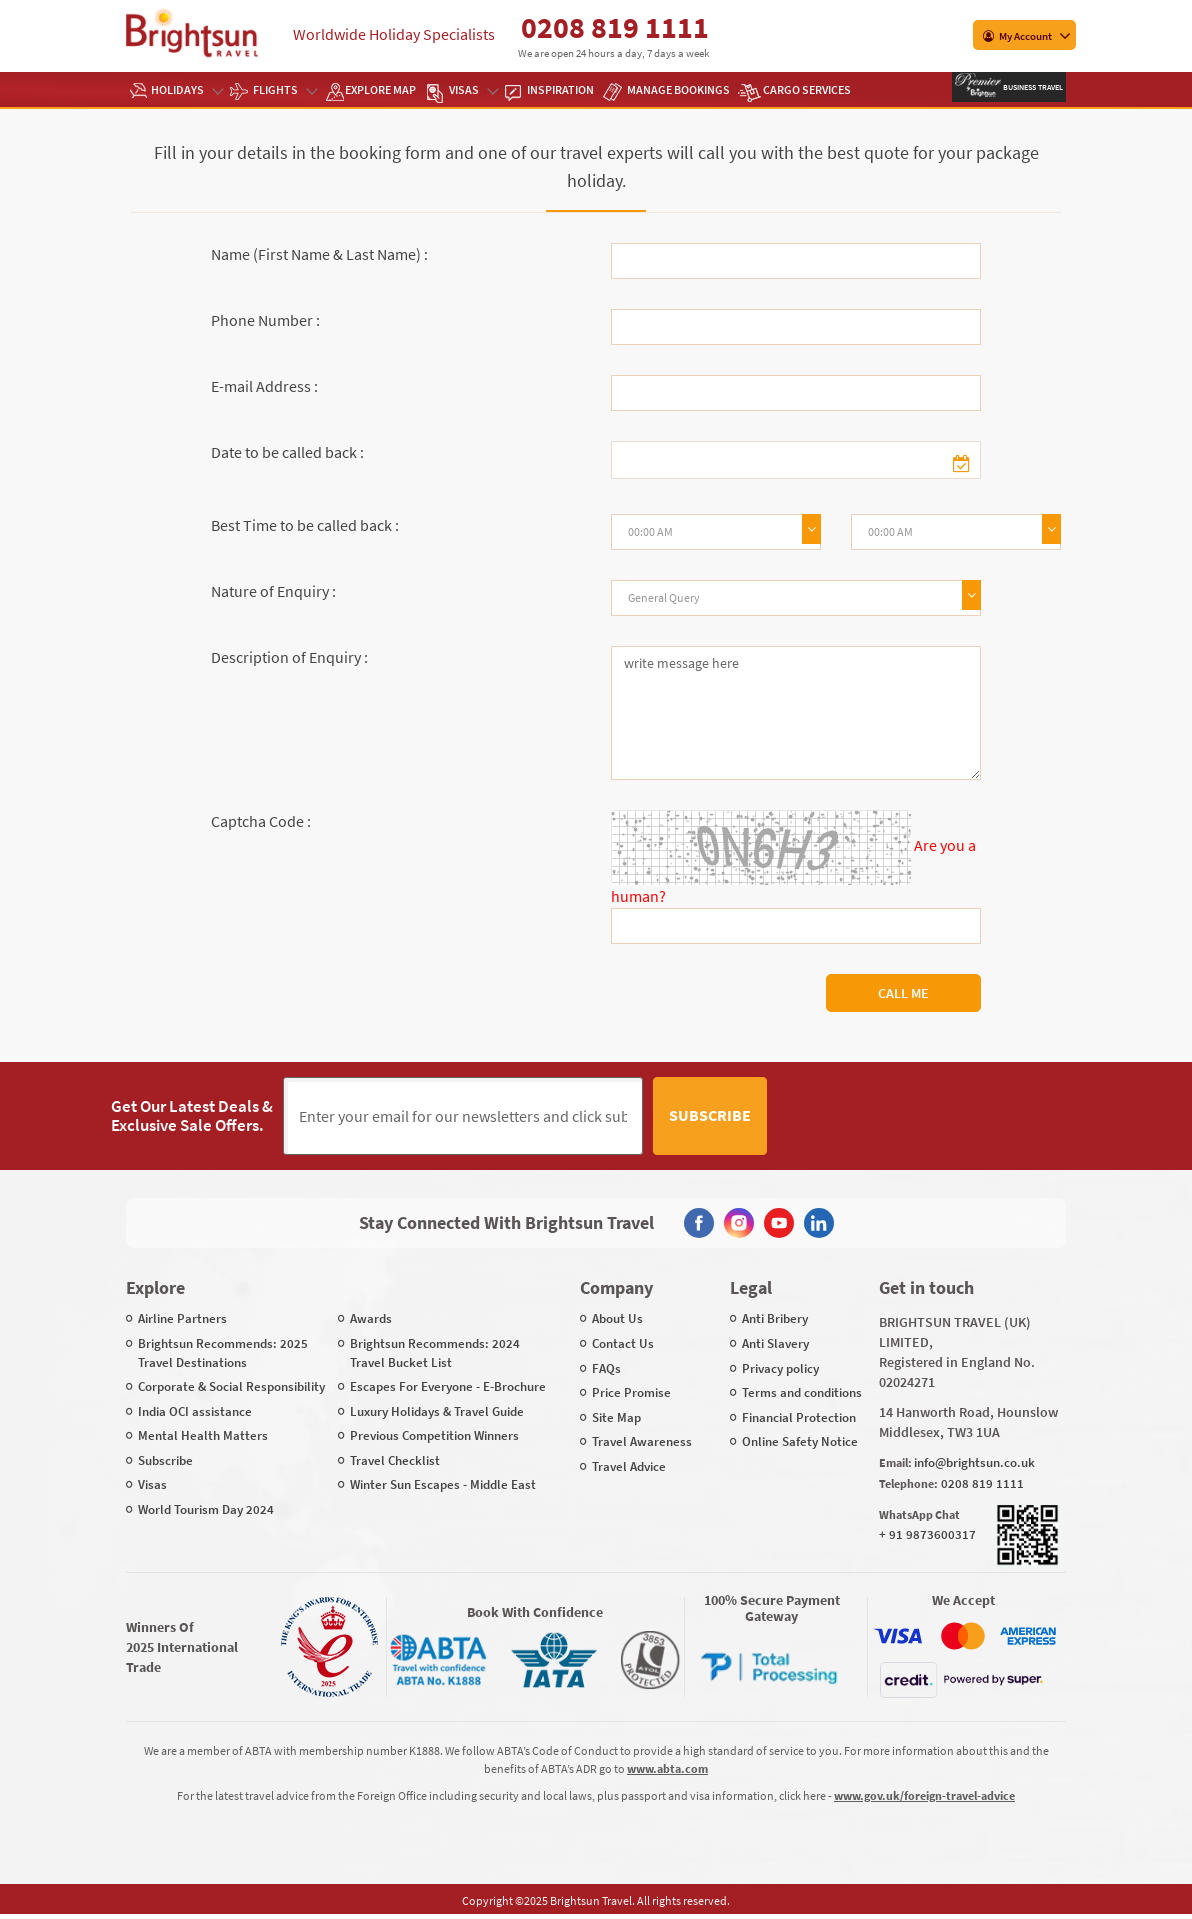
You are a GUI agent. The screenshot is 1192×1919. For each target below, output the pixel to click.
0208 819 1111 (615, 27)
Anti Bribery (775, 1318)
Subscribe (710, 1115)
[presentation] (929, 1116)
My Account (1017, 36)
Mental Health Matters (203, 1435)
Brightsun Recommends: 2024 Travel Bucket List (435, 1353)
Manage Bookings (678, 89)
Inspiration (560, 89)
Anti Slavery (775, 1343)
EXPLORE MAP (380, 89)
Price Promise (631, 1392)
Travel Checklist (395, 1460)
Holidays (186, 89)
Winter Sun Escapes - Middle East (443, 1484)
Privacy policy (780, 1368)
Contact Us (623, 1343)
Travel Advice (629, 1466)
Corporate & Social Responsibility (231, 1386)
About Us (617, 1318)
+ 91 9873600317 (927, 1534)
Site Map (616, 1417)
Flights (284, 89)
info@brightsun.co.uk (974, 1462)
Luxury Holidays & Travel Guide (437, 1411)
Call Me (903, 993)
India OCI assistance (195, 1411)
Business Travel (1032, 87)
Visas (473, 89)
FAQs (606, 1368)
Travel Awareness (642, 1441)
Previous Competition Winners (434, 1435)
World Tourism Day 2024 (206, 1509)
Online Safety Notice (800, 1441)
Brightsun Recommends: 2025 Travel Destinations (223, 1353)
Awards (371, 1318)
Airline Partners (182, 1318)
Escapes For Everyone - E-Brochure (448, 1386)
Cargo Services (807, 89)
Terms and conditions (802, 1392)
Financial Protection (799, 1417)
